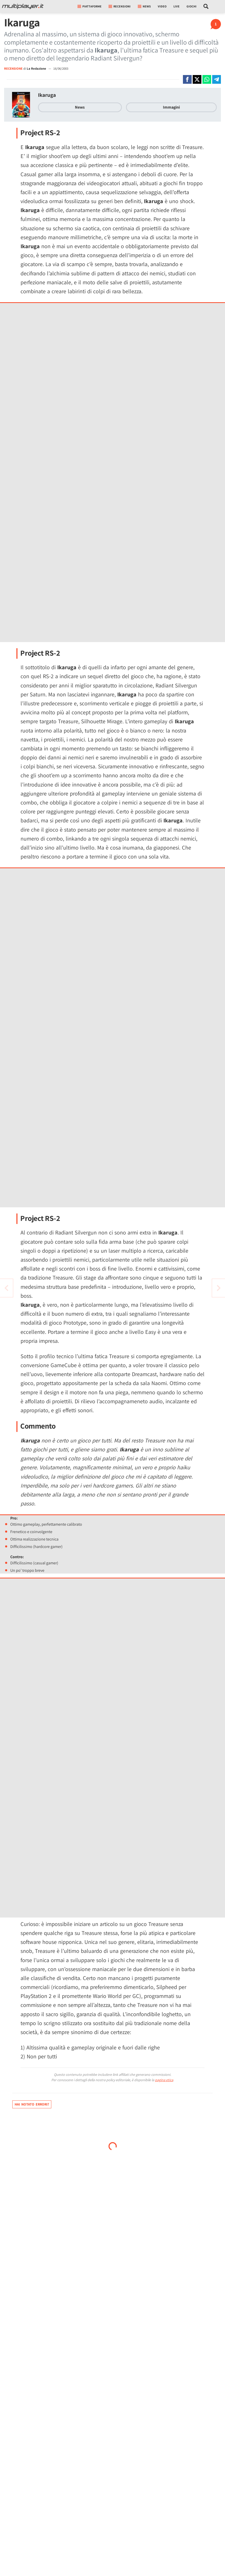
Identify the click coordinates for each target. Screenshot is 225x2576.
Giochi (192, 6)
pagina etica (164, 2080)
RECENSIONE (13, 68)
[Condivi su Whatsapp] (206, 79)
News (80, 107)
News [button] (144, 6)
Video (162, 6)
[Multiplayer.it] (23, 6)
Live (176, 6)
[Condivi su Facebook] (187, 79)
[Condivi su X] (197, 79)
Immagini (171, 107)
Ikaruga (47, 94)
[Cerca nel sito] (206, 6)
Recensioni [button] (120, 6)
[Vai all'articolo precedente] (218, 1288)
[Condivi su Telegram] (216, 79)
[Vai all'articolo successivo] (6, 1288)
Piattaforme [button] (89, 6)
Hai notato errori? (32, 2104)
